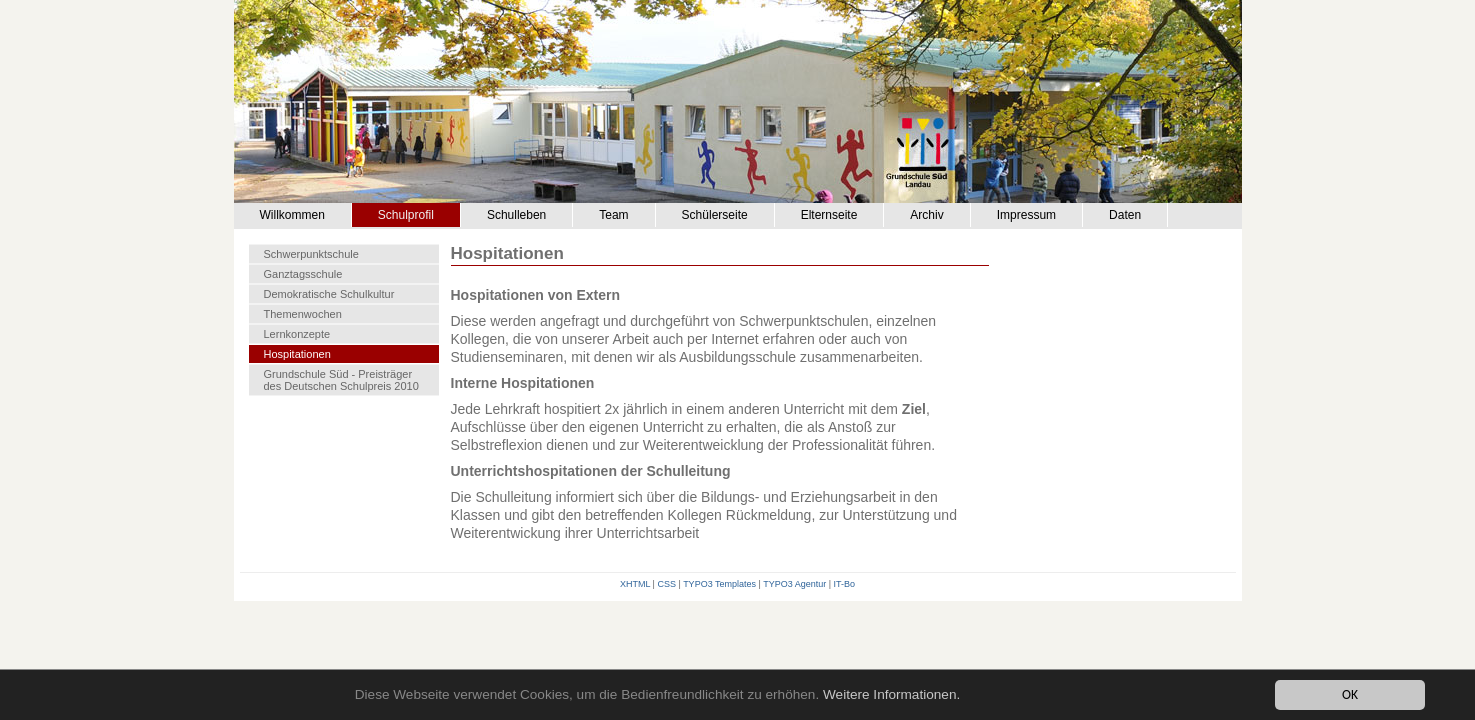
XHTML (635, 584)
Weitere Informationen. (891, 694)
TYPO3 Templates (719, 584)
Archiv (926, 215)
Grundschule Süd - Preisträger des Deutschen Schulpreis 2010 (341, 380)
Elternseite (829, 215)
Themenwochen (303, 314)
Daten (1125, 215)
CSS (666, 584)
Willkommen (292, 215)
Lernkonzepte (297, 334)
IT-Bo (845, 584)
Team (613, 215)
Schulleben (516, 215)
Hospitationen (297, 354)
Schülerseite (715, 215)
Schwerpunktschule (311, 254)
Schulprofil (406, 215)
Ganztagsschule (303, 274)
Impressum (1026, 215)
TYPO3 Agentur (794, 584)
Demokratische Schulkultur (329, 294)
